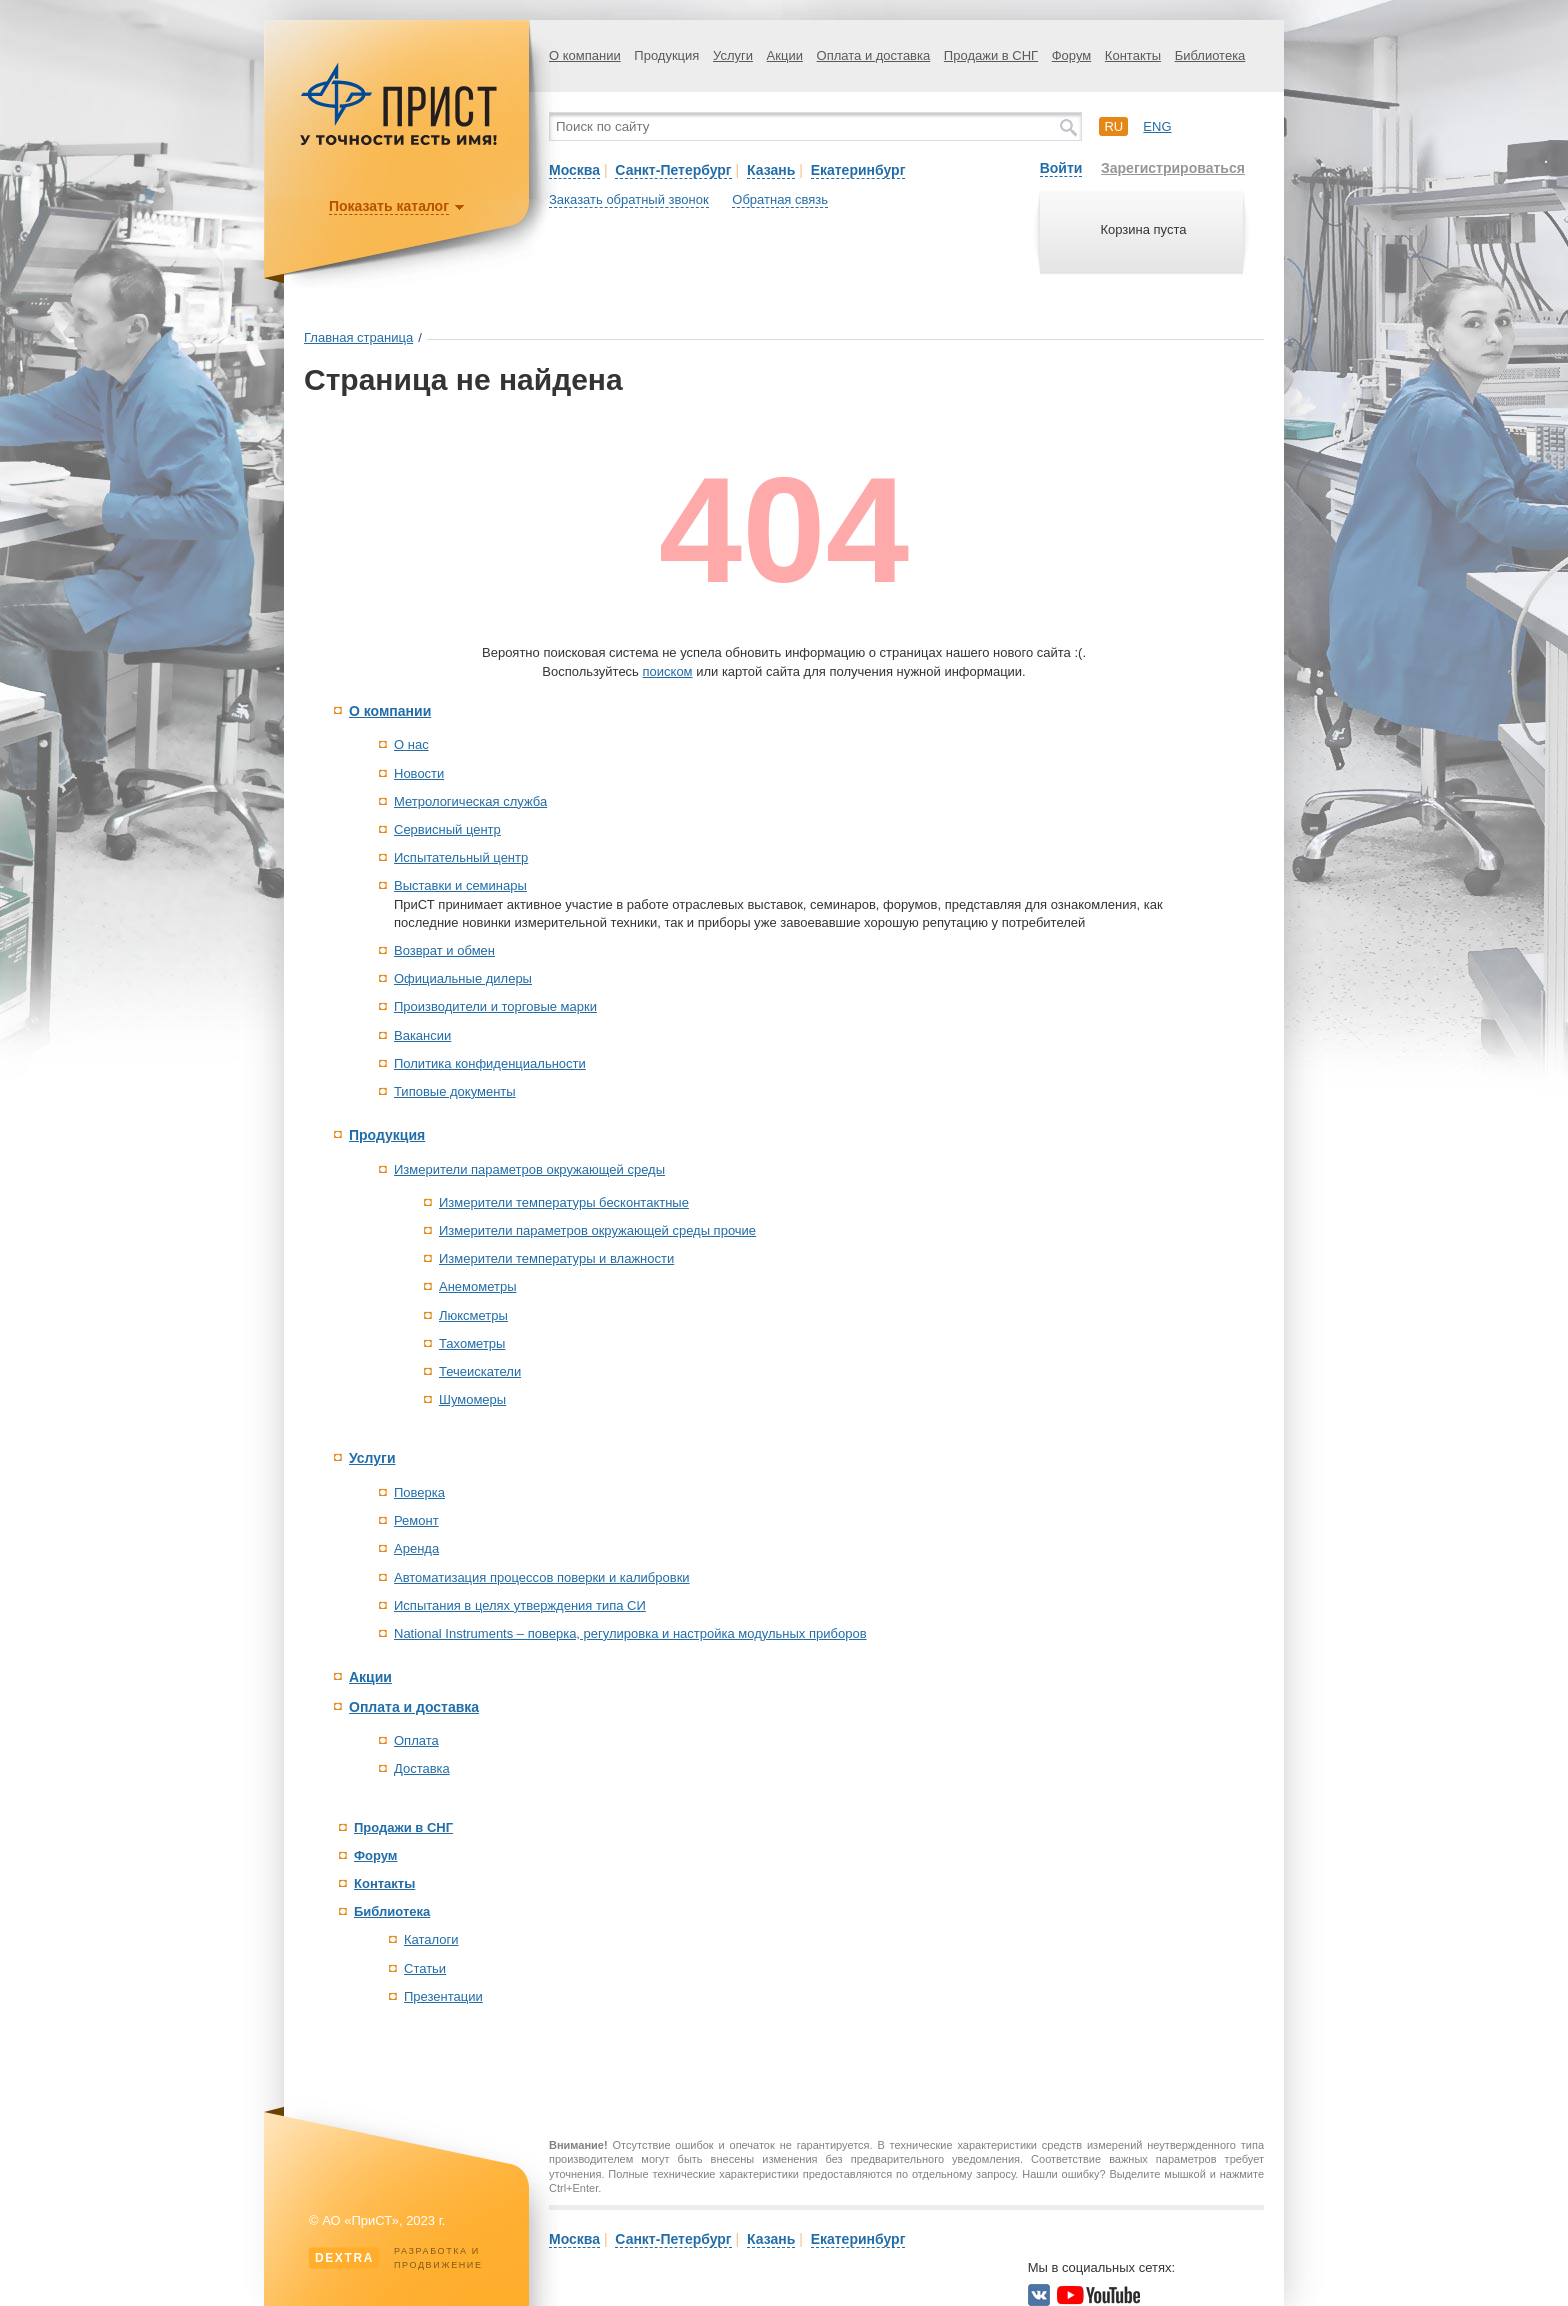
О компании (585, 55)
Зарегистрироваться (1173, 168)
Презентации (443, 1996)
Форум (1072, 55)
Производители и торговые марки (495, 1006)
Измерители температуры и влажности (556, 1258)
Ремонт (416, 1520)
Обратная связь (780, 199)
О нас (411, 744)
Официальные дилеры (463, 978)
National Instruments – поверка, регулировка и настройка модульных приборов (630, 1633)
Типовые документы (455, 1091)
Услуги (733, 55)
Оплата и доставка (874, 55)
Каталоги (431, 1939)
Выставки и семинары (460, 885)
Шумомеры (472, 1399)
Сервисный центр (447, 829)
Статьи (425, 1968)
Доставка (422, 1768)
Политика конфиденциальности (490, 1063)
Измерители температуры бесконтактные (564, 1202)
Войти (1061, 168)
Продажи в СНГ (991, 55)
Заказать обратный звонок (629, 199)
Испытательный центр (461, 857)
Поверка (419, 1492)
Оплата (416, 1740)
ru (1113, 126)
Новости (419, 773)
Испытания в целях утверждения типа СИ (520, 1605)
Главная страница (358, 337)
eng (1157, 126)
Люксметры (473, 1315)
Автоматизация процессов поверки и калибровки (542, 1577)
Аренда (416, 1548)
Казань (771, 170)
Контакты (1133, 55)
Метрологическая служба (470, 801)
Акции (785, 55)
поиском (668, 671)
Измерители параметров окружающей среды (529, 1169)
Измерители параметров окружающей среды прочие (597, 1230)
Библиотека (1210, 55)
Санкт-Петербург (673, 170)
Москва (574, 170)
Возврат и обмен (444, 950)
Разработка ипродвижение (396, 2258)
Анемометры (478, 1286)
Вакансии (422, 1035)
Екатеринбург (858, 170)
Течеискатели (480, 1371)
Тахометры (472, 1343)
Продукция (666, 55)
